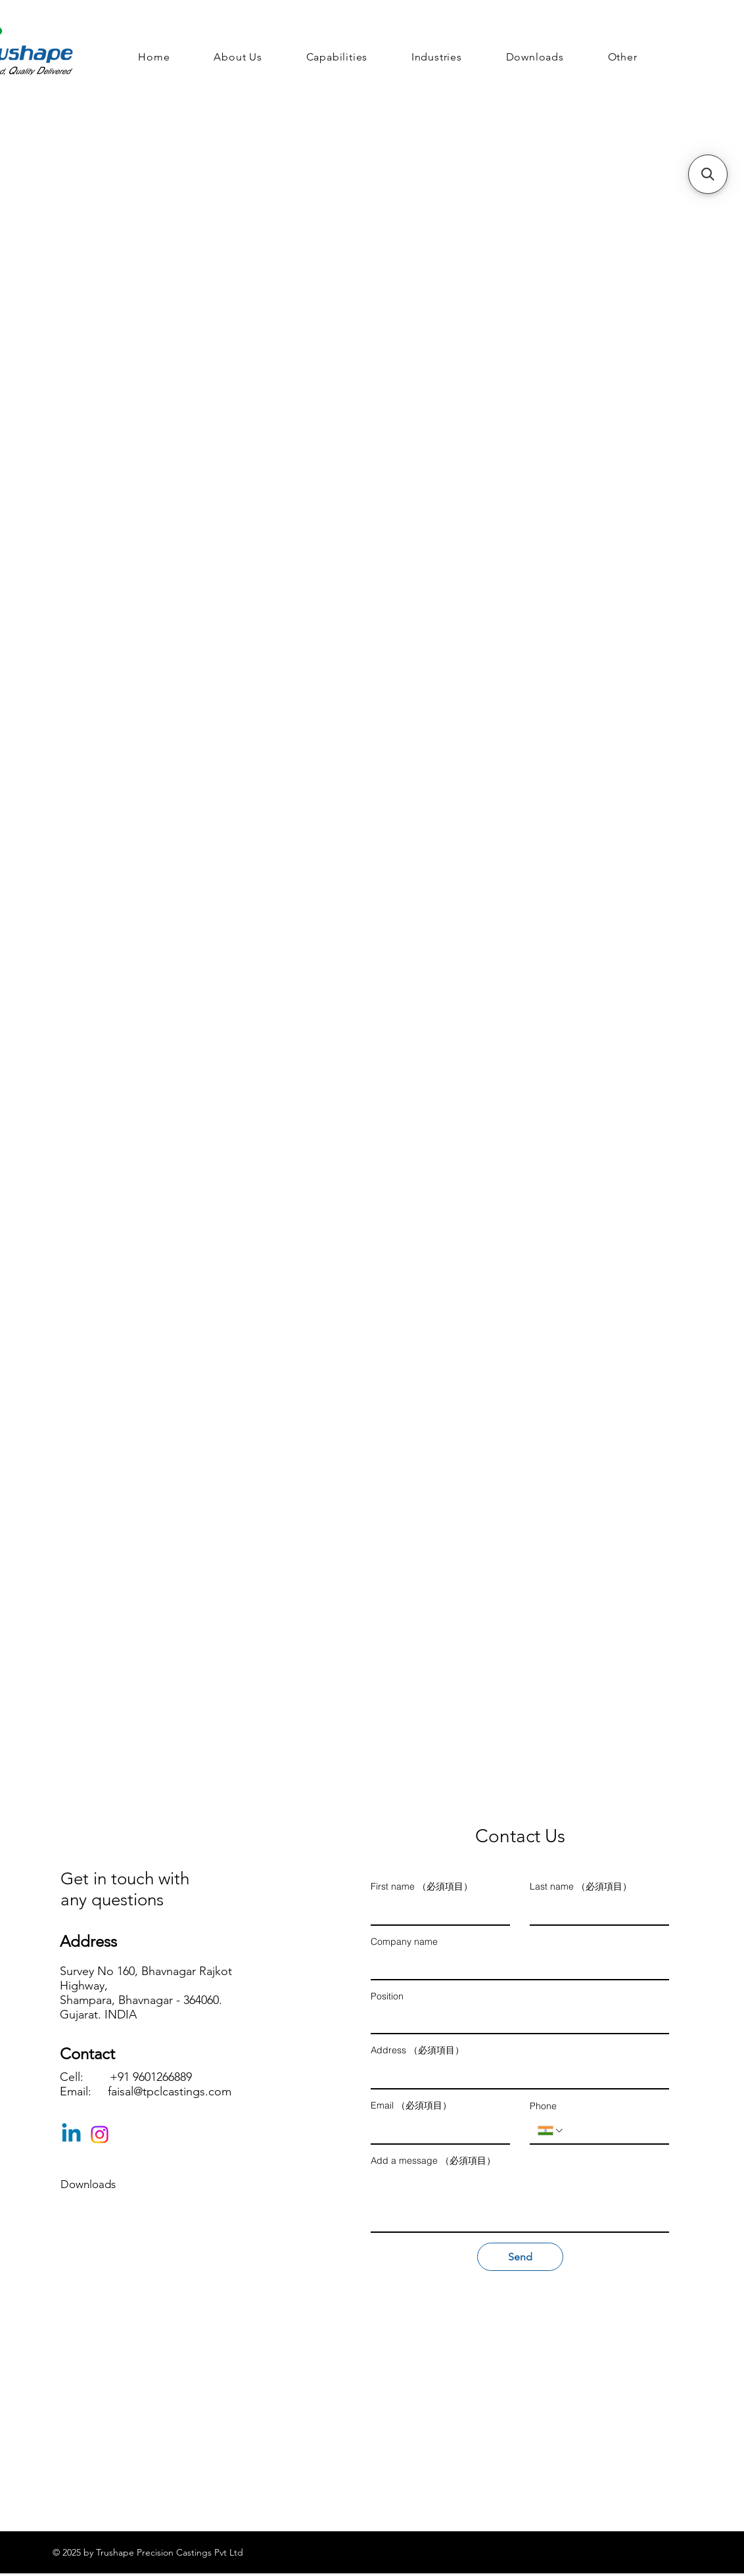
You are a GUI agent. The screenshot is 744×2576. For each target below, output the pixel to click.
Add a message (433, 2161)
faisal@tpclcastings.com (169, 2091)
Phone (543, 2106)
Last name (581, 1886)
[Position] (516, 2020)
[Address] (516, 2075)
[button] (622, 57)
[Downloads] (107, 2185)
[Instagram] (99, 2134)
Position (387, 1996)
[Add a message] (520, 2202)
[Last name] (595, 1911)
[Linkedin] (71, 2134)
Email (411, 2105)
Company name (404, 1941)
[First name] (436, 1911)
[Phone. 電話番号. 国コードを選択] (551, 2130)
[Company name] (516, 1966)
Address (417, 2050)
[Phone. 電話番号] (613, 2130)
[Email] (436, 2130)
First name (422, 1886)
